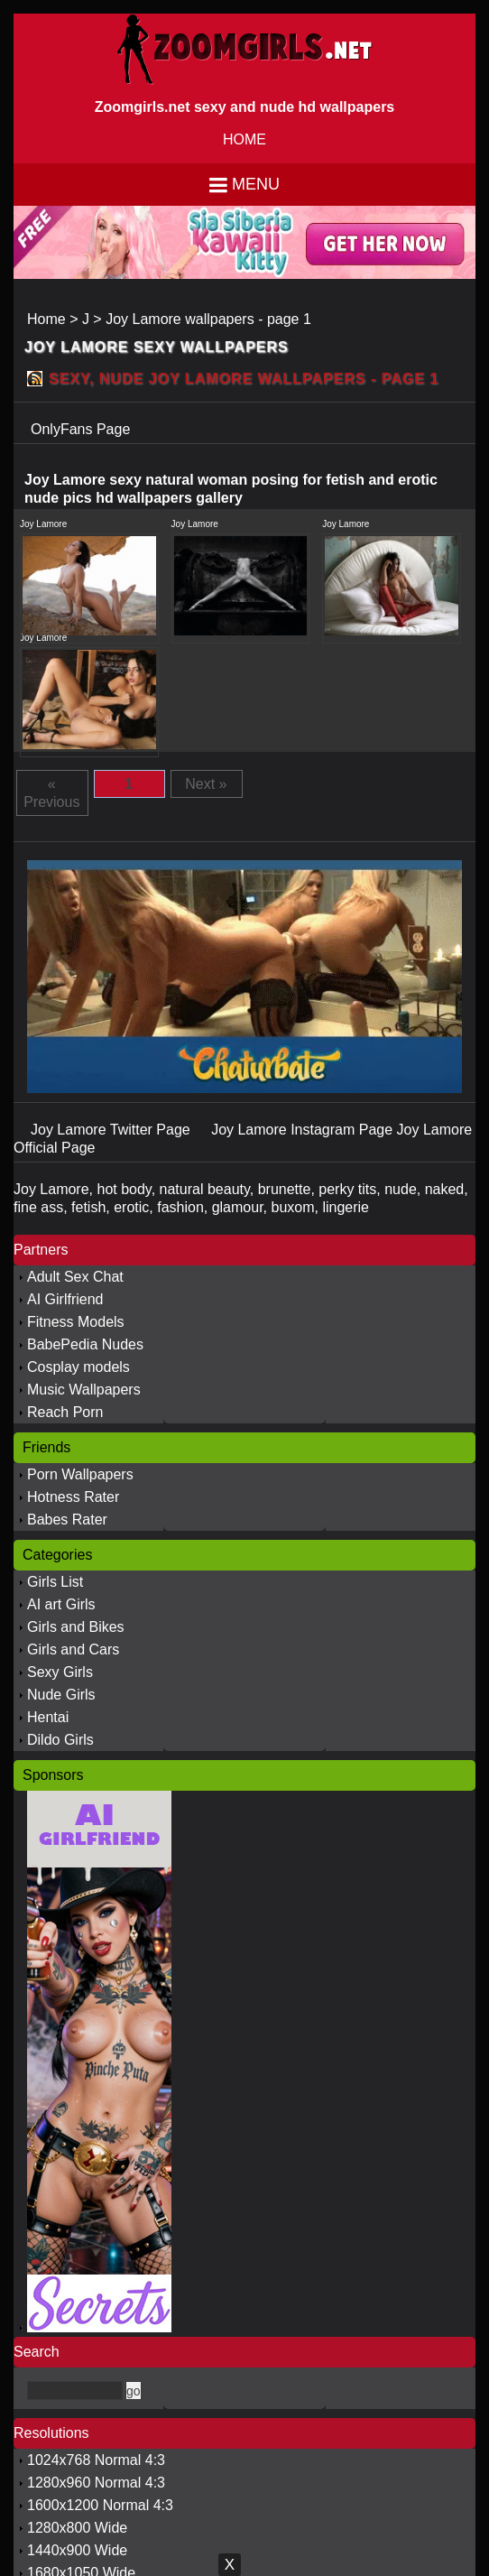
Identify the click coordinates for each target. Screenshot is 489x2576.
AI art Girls (61, 1604)
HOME (244, 139)
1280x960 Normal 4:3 (96, 2482)
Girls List (55, 1581)
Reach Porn (65, 1412)
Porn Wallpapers (80, 1474)
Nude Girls (61, 1694)
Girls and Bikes (76, 1627)
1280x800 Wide (77, 2527)
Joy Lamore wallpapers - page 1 (208, 319)
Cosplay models (78, 1367)
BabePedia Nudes (85, 1344)
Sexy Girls (60, 1672)
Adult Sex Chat (75, 1276)
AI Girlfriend (65, 1299)
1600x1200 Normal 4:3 (100, 2505)
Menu (256, 184)
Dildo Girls (60, 1739)
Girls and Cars (73, 1649)
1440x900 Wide (77, 2550)
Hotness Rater (73, 1497)
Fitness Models (76, 1322)
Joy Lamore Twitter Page (112, 1129)
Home (46, 319)
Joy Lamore (43, 524)
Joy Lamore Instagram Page (303, 1129)
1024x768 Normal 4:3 (96, 2460)
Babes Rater (67, 1519)
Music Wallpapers (84, 1389)
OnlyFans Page (80, 429)
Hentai (48, 1717)
